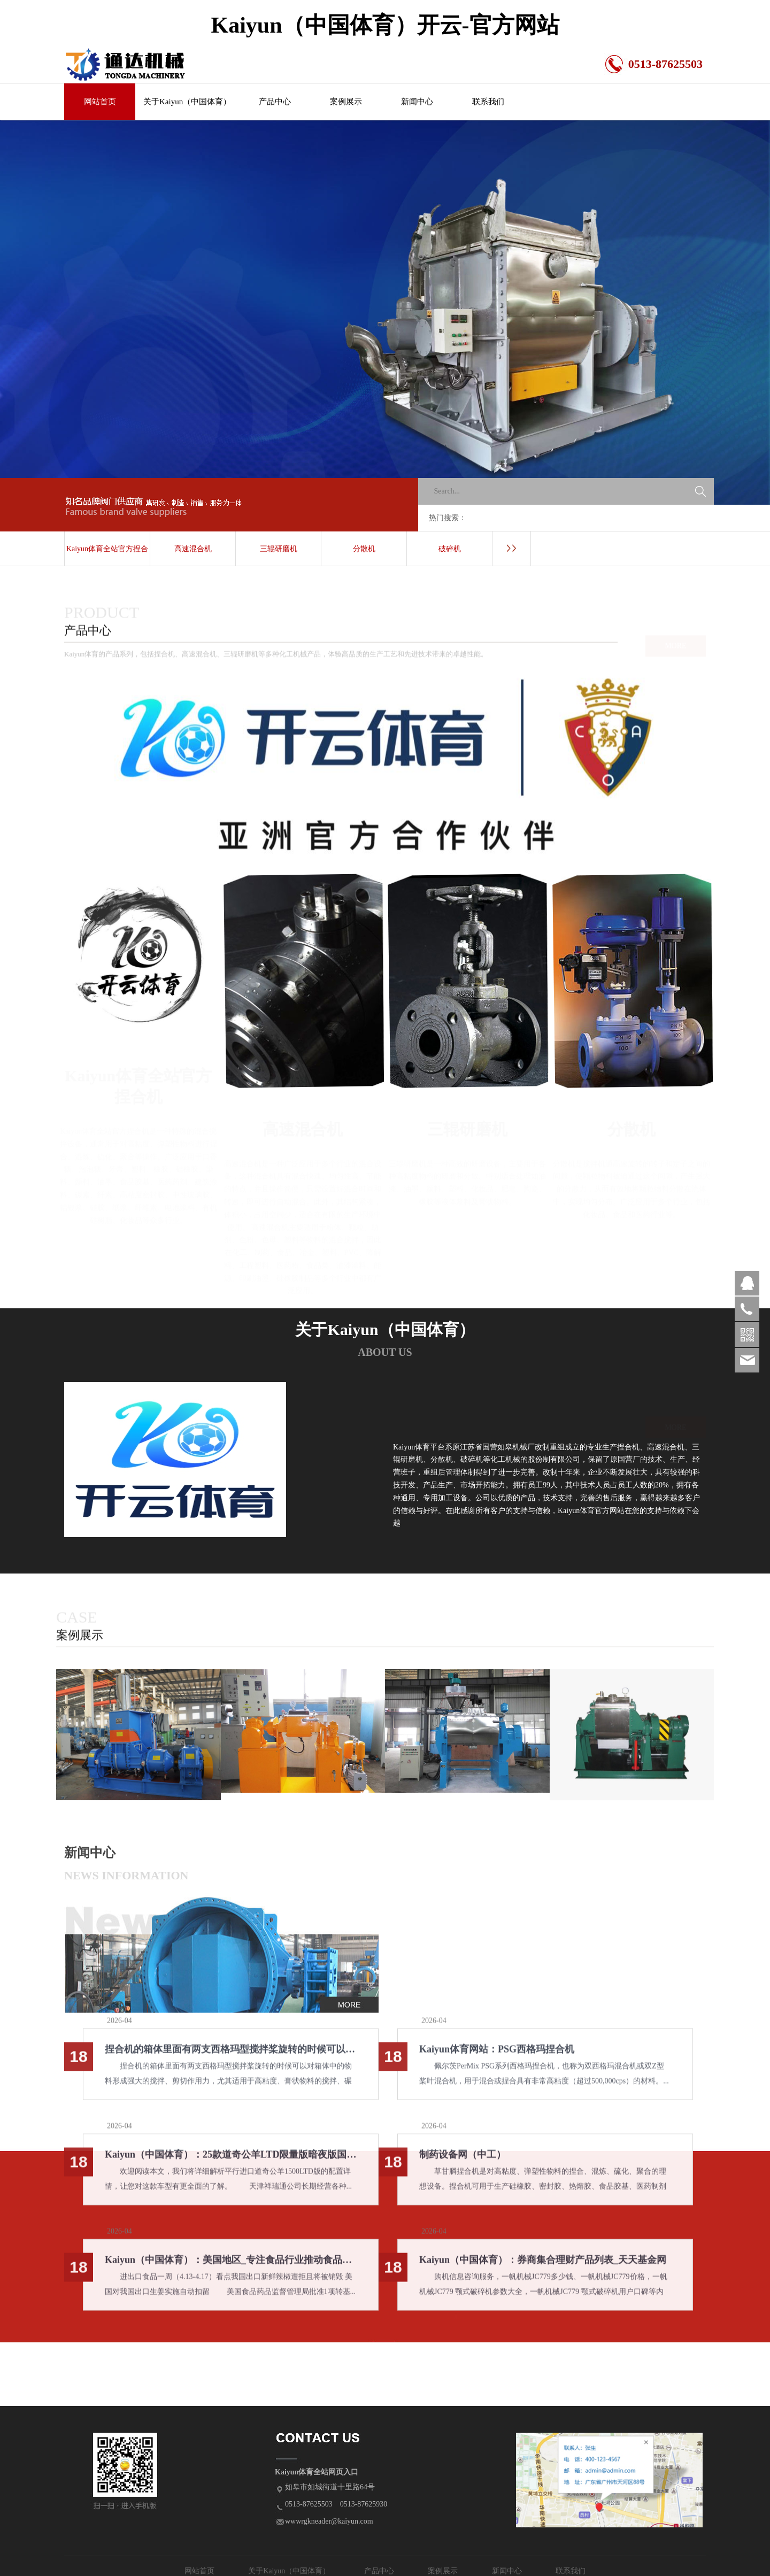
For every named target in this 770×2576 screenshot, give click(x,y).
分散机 (364, 549)
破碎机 (449, 549)
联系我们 (488, 101)
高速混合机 (193, 549)
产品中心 (275, 101)
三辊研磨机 (278, 549)
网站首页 (100, 101)
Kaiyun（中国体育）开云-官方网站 (385, 25)
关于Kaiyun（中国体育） (187, 101)
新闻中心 (417, 101)
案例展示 (346, 101)
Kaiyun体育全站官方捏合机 (107, 556)
